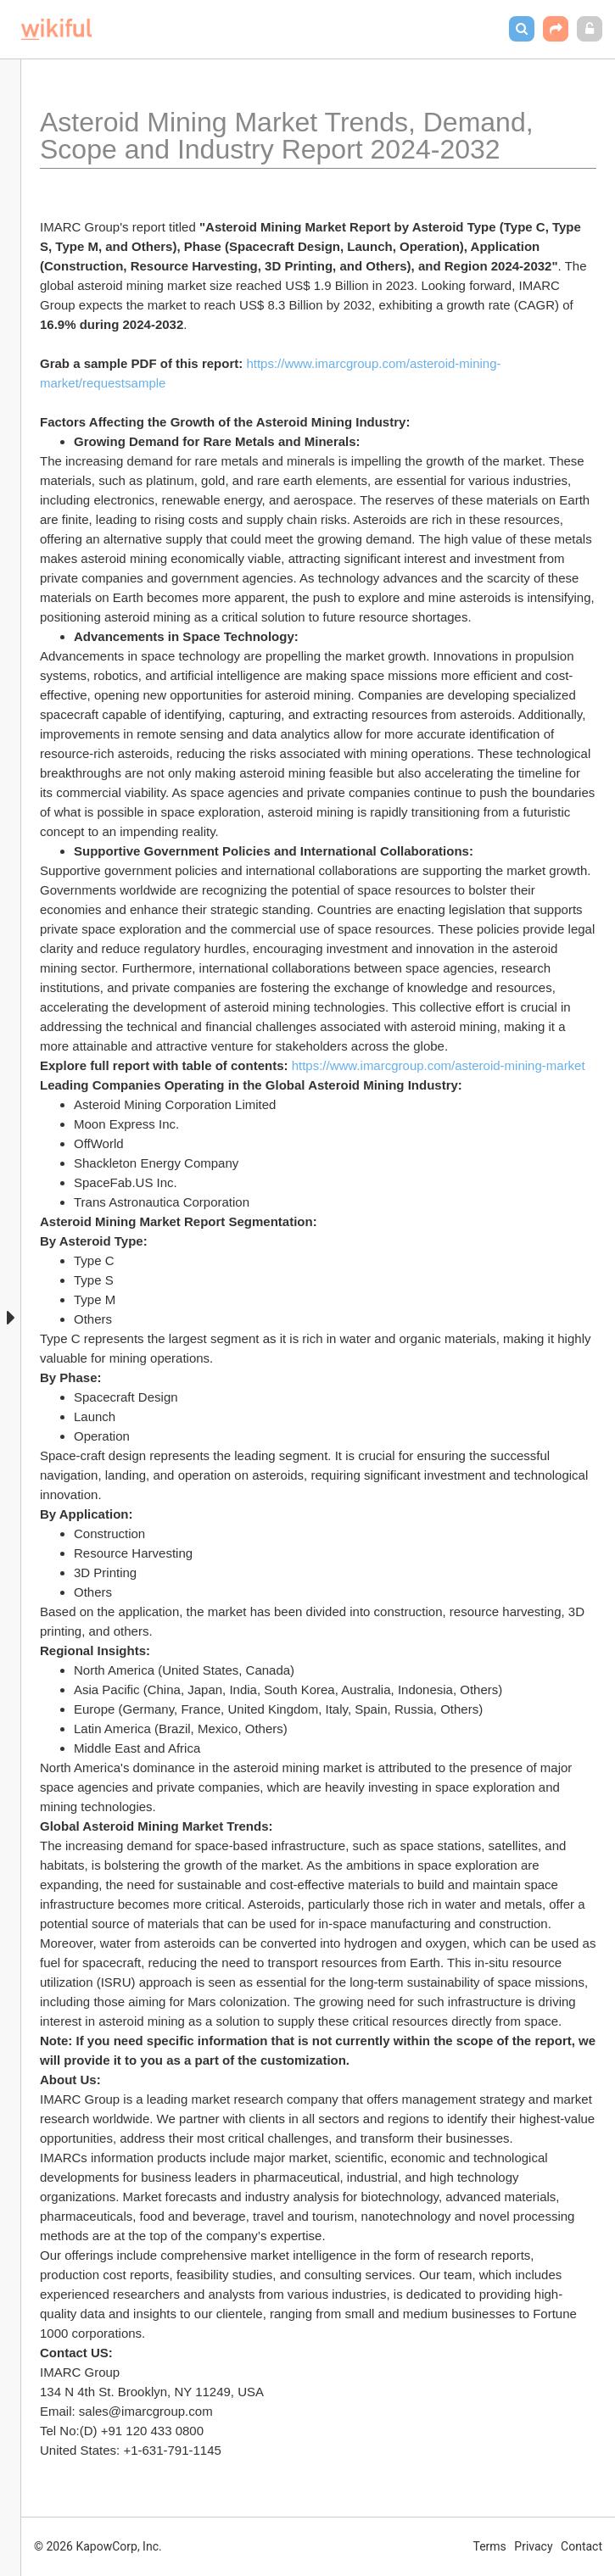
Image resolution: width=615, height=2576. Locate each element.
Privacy (533, 2546)
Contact (581, 2546)
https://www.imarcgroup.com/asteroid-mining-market (438, 1065)
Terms (489, 2546)
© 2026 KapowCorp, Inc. (98, 2546)
